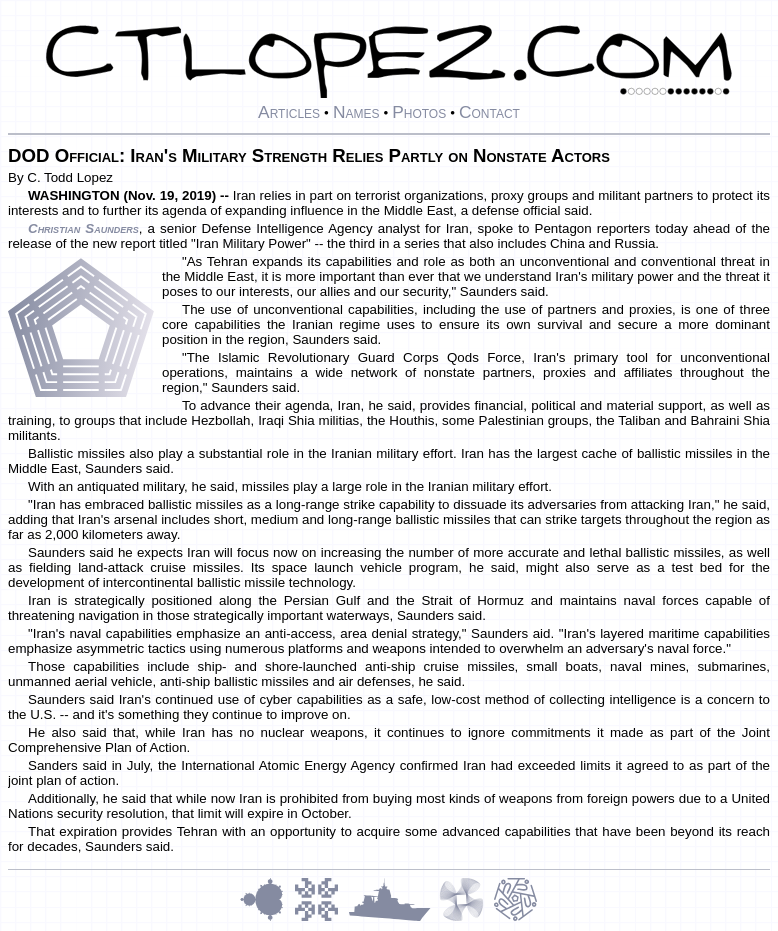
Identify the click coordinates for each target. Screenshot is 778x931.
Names (356, 112)
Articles (289, 112)
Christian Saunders (83, 228)
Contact (489, 112)
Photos (419, 112)
